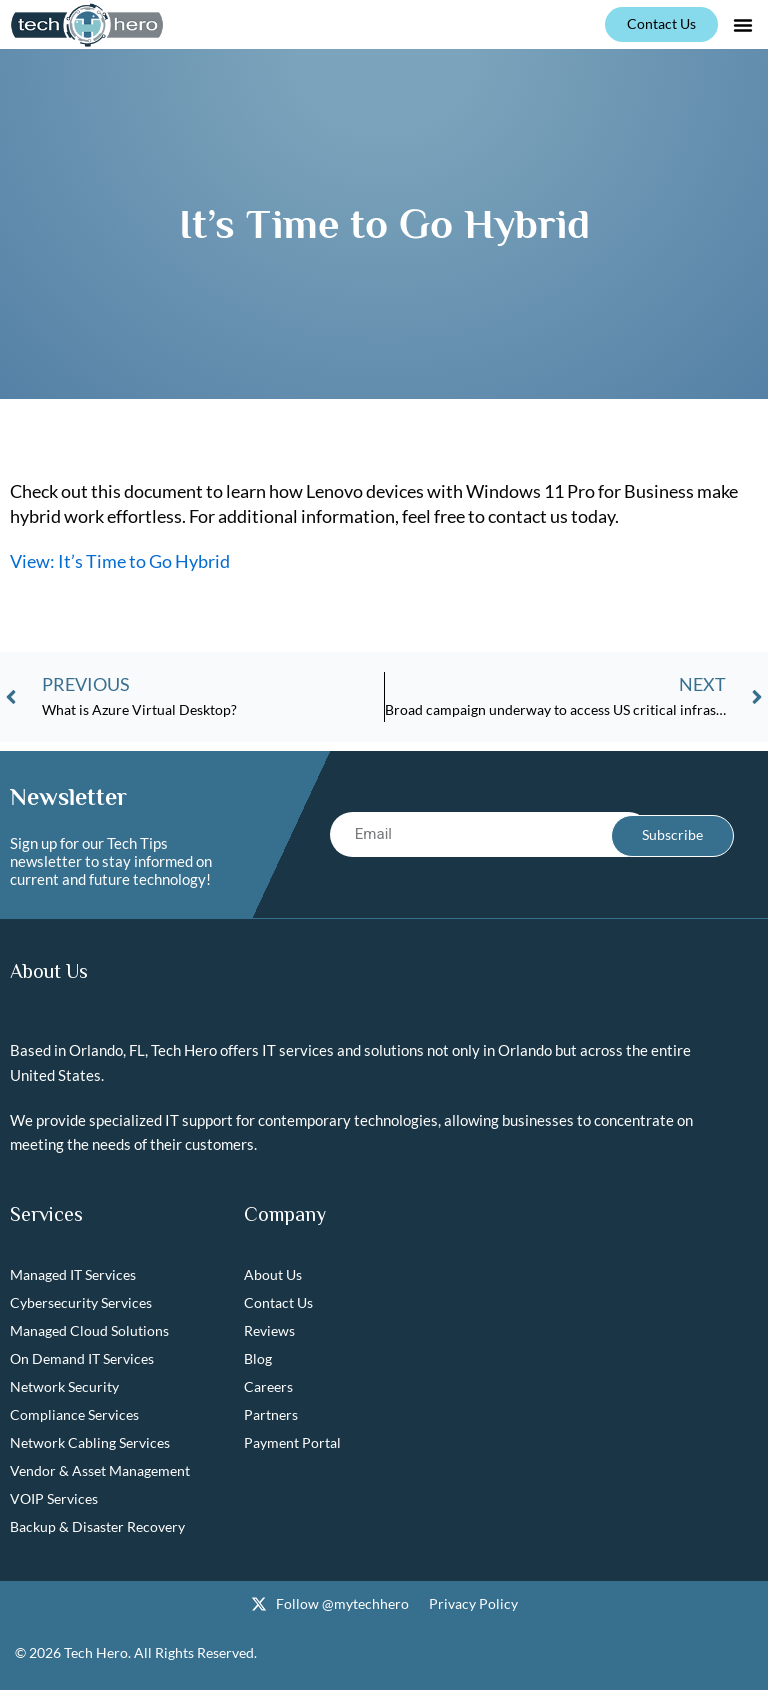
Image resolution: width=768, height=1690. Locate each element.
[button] (743, 25)
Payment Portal (292, 1443)
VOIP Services (54, 1499)
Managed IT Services (73, 1275)
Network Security (64, 1387)
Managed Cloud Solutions (89, 1331)
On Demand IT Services (82, 1359)
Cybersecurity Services (81, 1303)
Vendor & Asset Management (100, 1471)
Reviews (269, 1331)
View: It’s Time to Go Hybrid (120, 561)
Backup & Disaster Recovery (97, 1527)
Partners (271, 1415)
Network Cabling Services (90, 1443)
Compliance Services (74, 1415)
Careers (268, 1387)
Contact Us (278, 1303)
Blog (258, 1359)
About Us (273, 1275)
